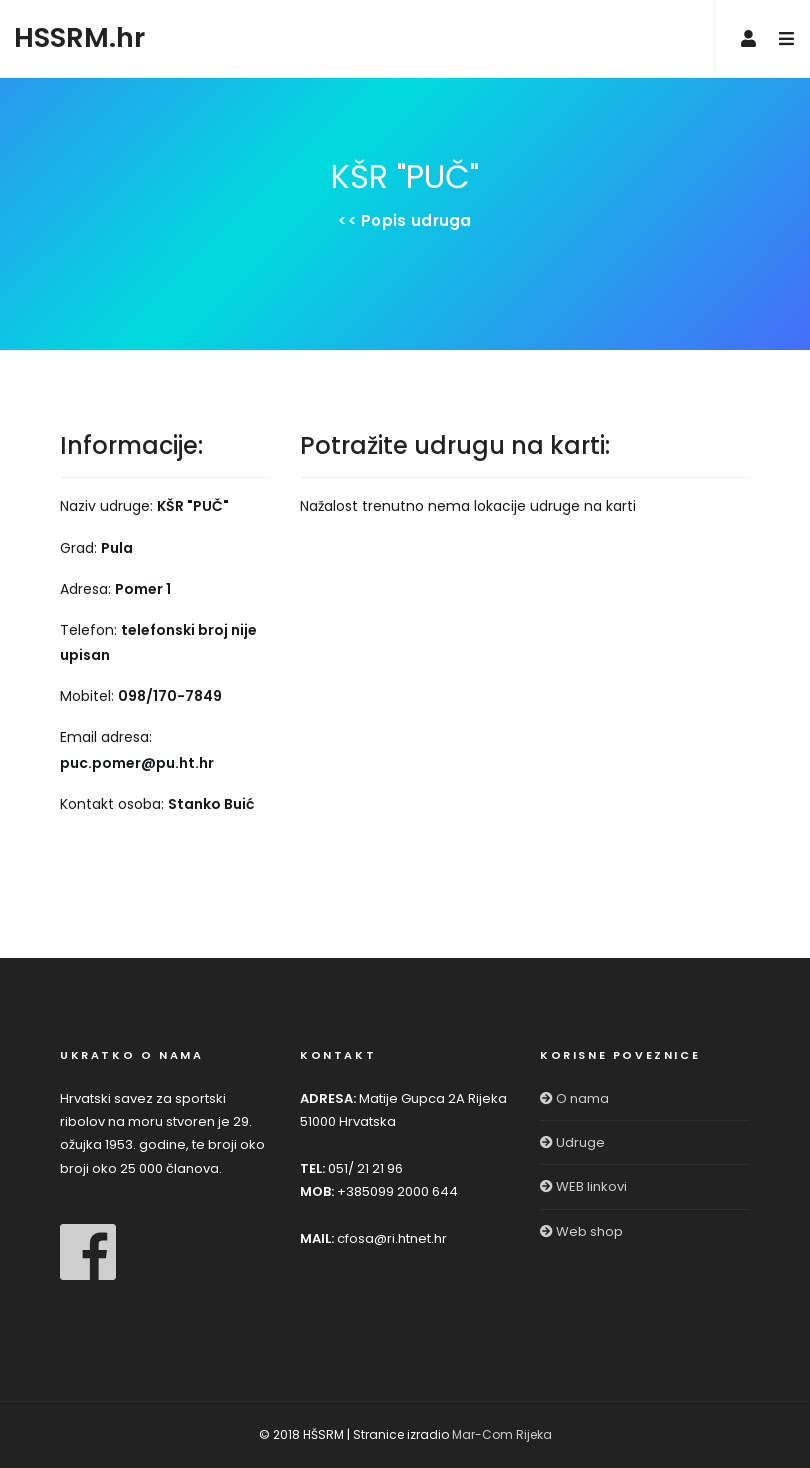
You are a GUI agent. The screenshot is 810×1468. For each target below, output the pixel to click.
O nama (574, 1098)
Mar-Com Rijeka (502, 1434)
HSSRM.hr (79, 37)
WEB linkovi (583, 1186)
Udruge (572, 1142)
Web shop (581, 1231)
